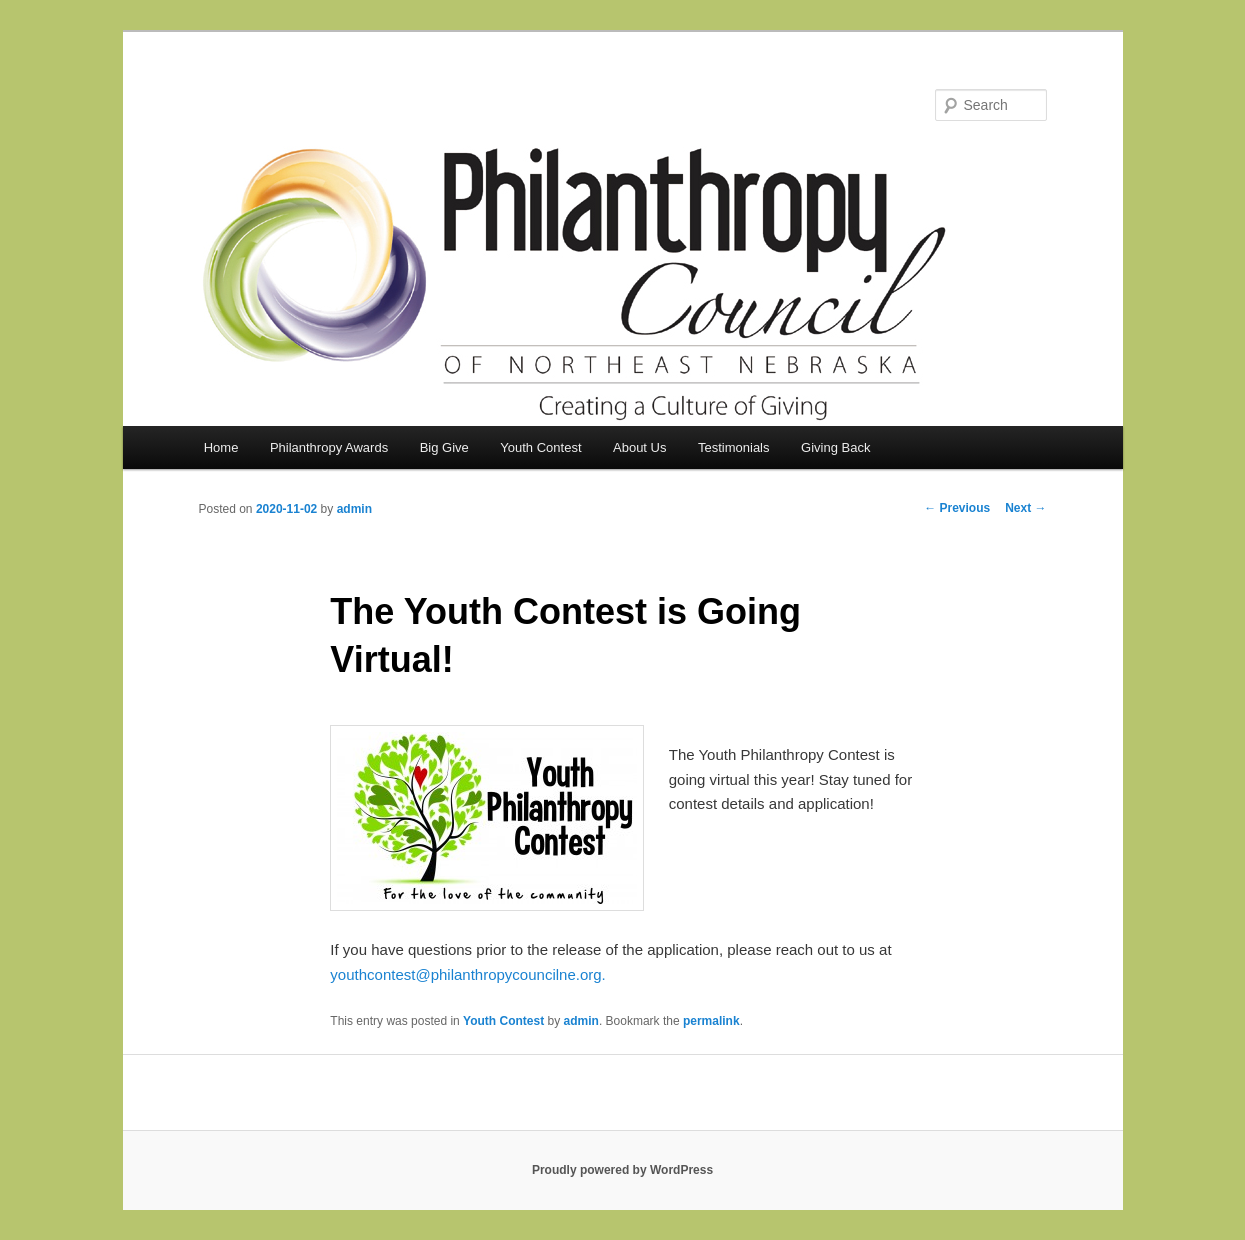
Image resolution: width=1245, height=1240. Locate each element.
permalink (711, 1021)
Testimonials (734, 447)
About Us (639, 447)
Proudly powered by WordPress (622, 1170)
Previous (957, 508)
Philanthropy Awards (329, 447)
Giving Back (835, 447)
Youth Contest (540, 447)
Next (1025, 508)
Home (221, 447)
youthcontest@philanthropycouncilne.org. (467, 974)
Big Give (444, 447)
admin (354, 509)
